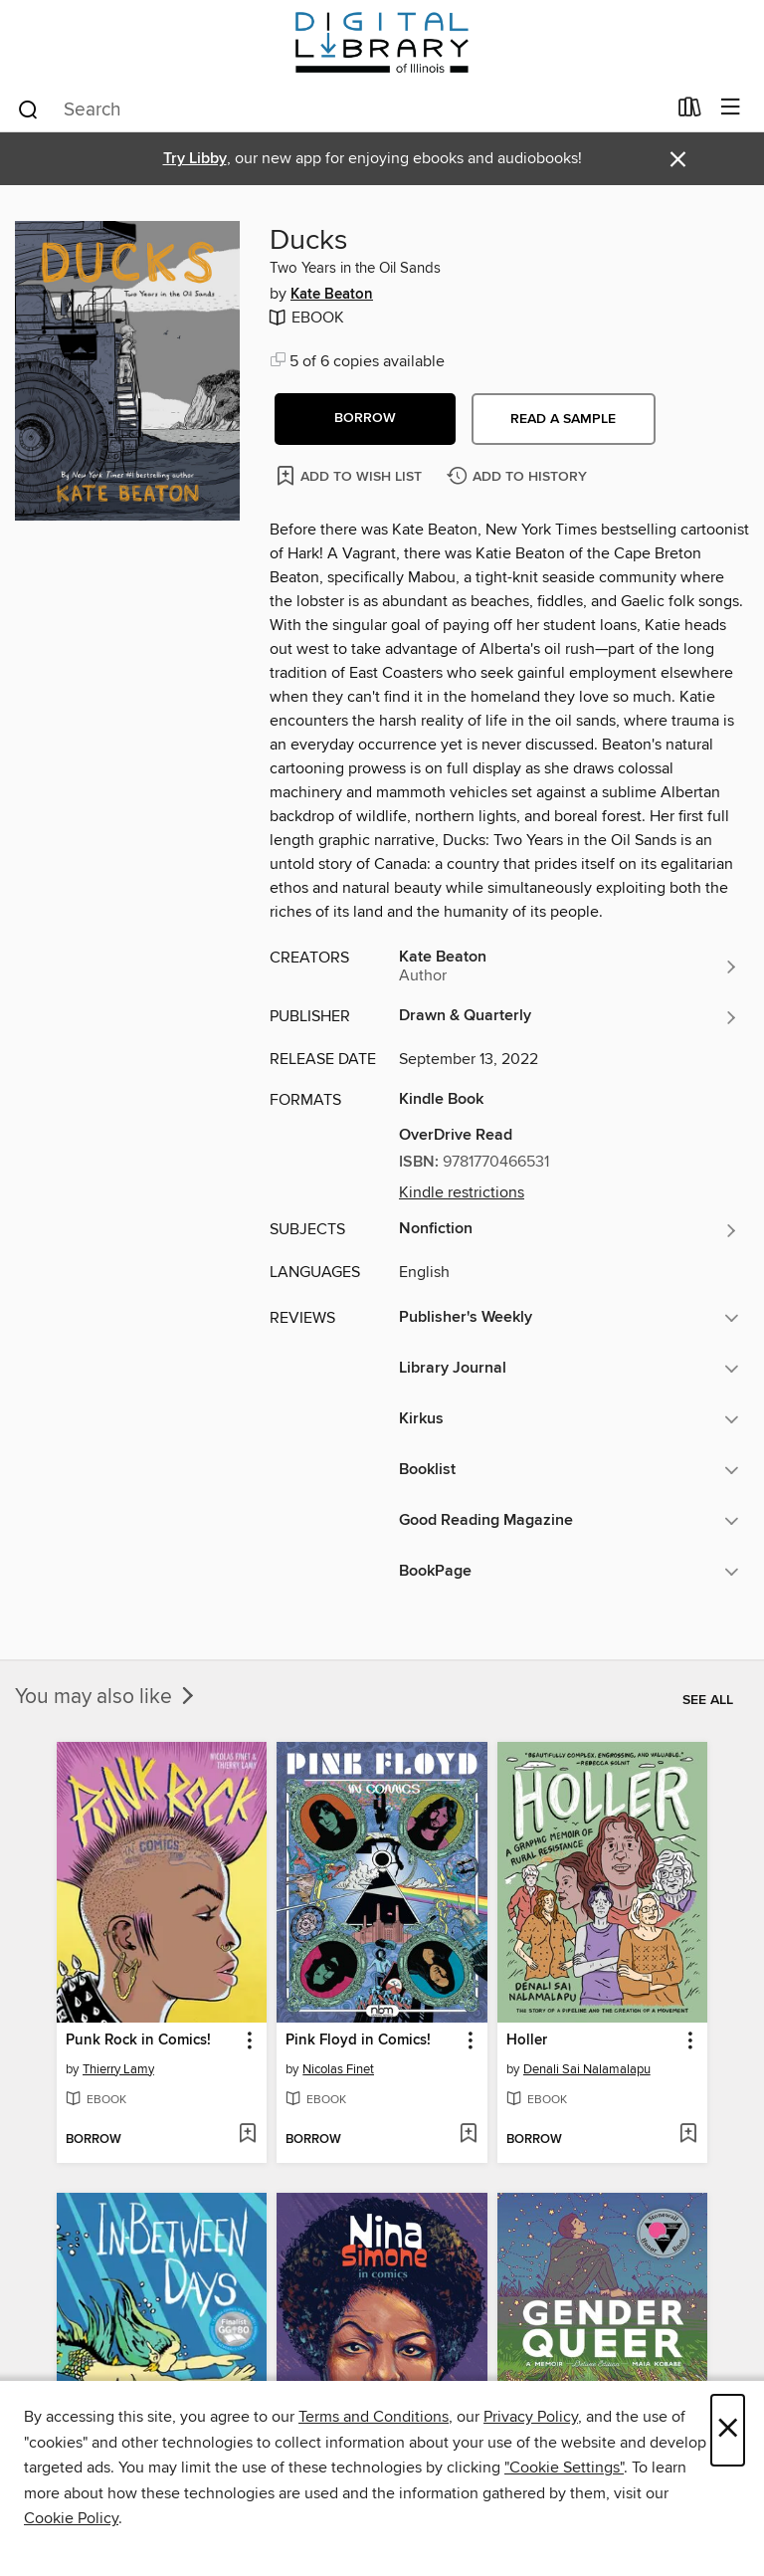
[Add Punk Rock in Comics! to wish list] (247, 2135)
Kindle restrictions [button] (461, 1192)
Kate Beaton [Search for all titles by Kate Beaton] (331, 295)
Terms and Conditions (373, 2417)
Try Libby (195, 158)
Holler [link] (526, 2040)
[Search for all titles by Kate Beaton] (569, 966)
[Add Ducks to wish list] (351, 475)
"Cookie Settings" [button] (564, 2467)
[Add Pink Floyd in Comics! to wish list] (468, 2135)
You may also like (106, 1697)
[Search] (28, 108)
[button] (365, 419)
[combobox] (341, 109)
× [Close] (727, 2430)
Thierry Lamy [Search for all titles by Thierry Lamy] (118, 2069)
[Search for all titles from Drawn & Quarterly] (569, 1017)
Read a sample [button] (563, 419)
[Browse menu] (730, 108)
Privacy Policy (530, 2417)
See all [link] (707, 1700)
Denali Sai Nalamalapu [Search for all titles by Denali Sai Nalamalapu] (587, 2069)
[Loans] (689, 111)
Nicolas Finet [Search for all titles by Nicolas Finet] (338, 2069)
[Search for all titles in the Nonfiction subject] (569, 1230)
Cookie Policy (71, 2518)
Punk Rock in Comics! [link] (138, 2040)
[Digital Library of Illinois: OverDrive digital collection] (382, 42)
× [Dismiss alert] (678, 159)
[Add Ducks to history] (519, 477)
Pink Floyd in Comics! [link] (358, 2040)
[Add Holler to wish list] (687, 2135)
